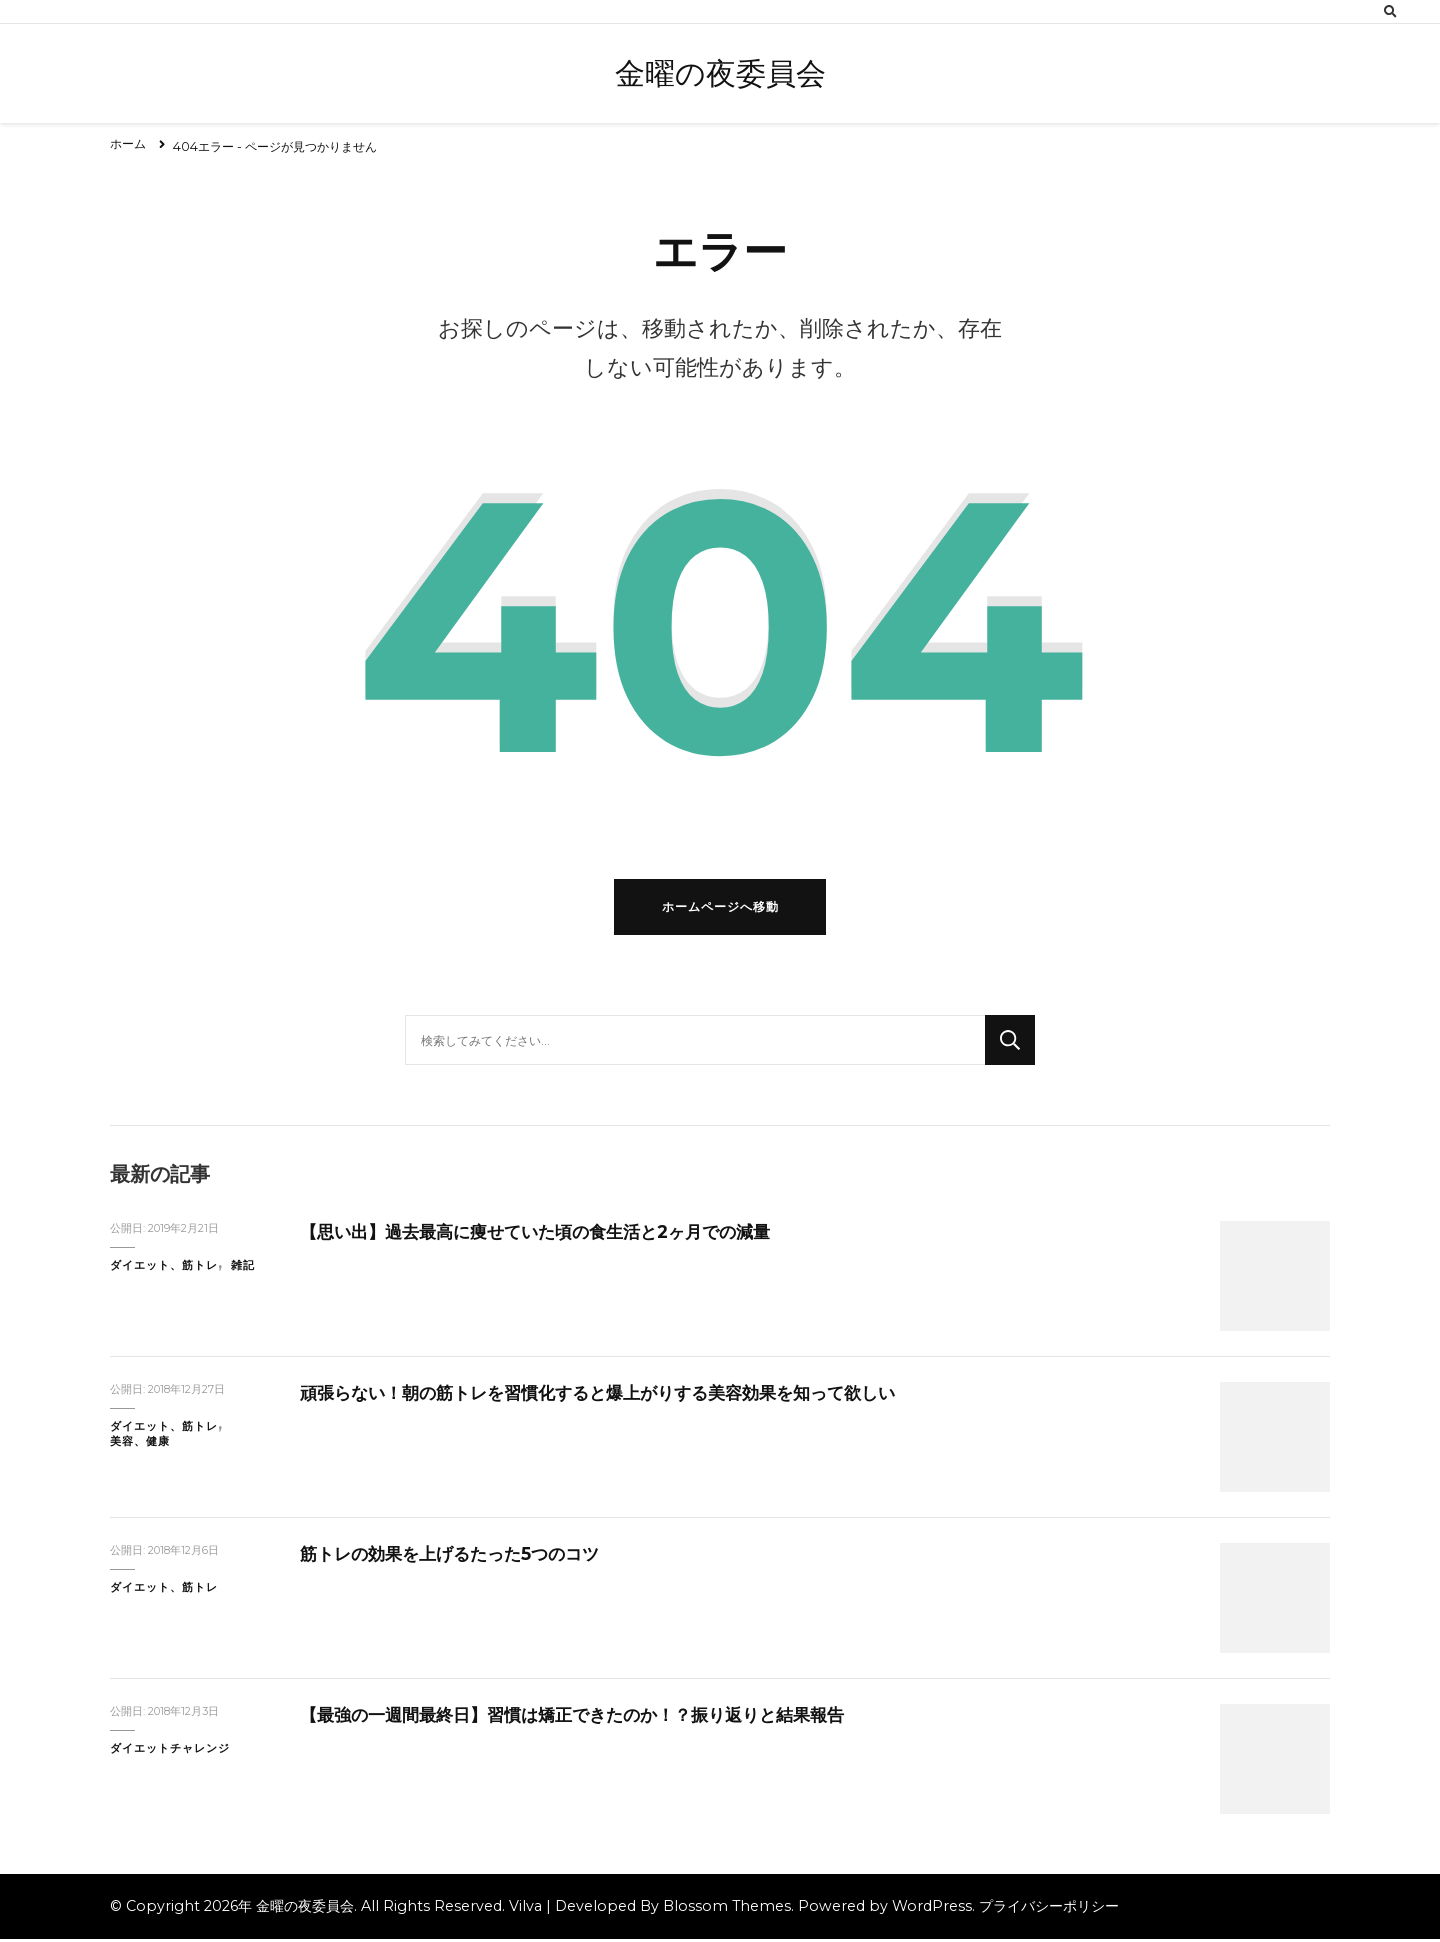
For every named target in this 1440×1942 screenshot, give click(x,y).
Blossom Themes (727, 1909)
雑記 (243, 1268)
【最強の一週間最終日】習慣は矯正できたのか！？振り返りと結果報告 (588, 1717)
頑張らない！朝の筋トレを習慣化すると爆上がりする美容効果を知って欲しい (615, 1395)
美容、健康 (140, 1445)
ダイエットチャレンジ (170, 1751)
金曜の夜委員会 (720, 73)
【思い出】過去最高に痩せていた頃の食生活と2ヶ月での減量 (548, 1234)
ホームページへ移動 (720, 910)
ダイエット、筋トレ (164, 1268)
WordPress (932, 1909)
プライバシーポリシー (1049, 1909)
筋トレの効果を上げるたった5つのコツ (458, 1556)
